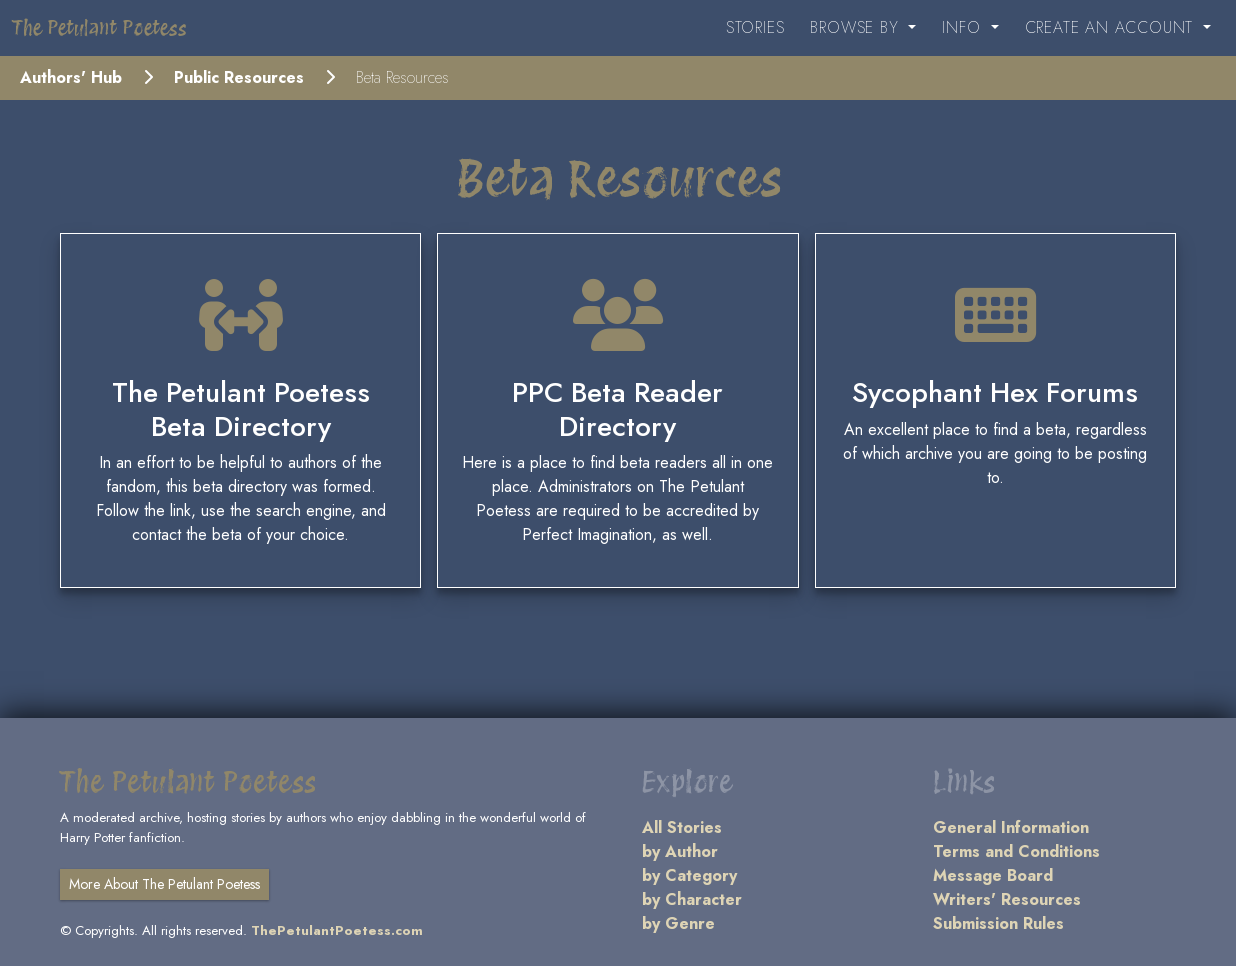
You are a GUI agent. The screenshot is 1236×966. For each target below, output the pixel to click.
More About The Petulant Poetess (164, 884)
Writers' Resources (1007, 899)
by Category (689, 875)
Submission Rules (998, 923)
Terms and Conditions (1016, 851)
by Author (680, 851)
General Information (1011, 827)
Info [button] (964, 27)
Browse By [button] (857, 27)
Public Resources (239, 77)
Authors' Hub (71, 77)
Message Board (993, 875)
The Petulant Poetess (99, 28)
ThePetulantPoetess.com (337, 930)
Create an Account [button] (1112, 27)
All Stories (682, 827)
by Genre (678, 923)
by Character (692, 899)
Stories (755, 27)
